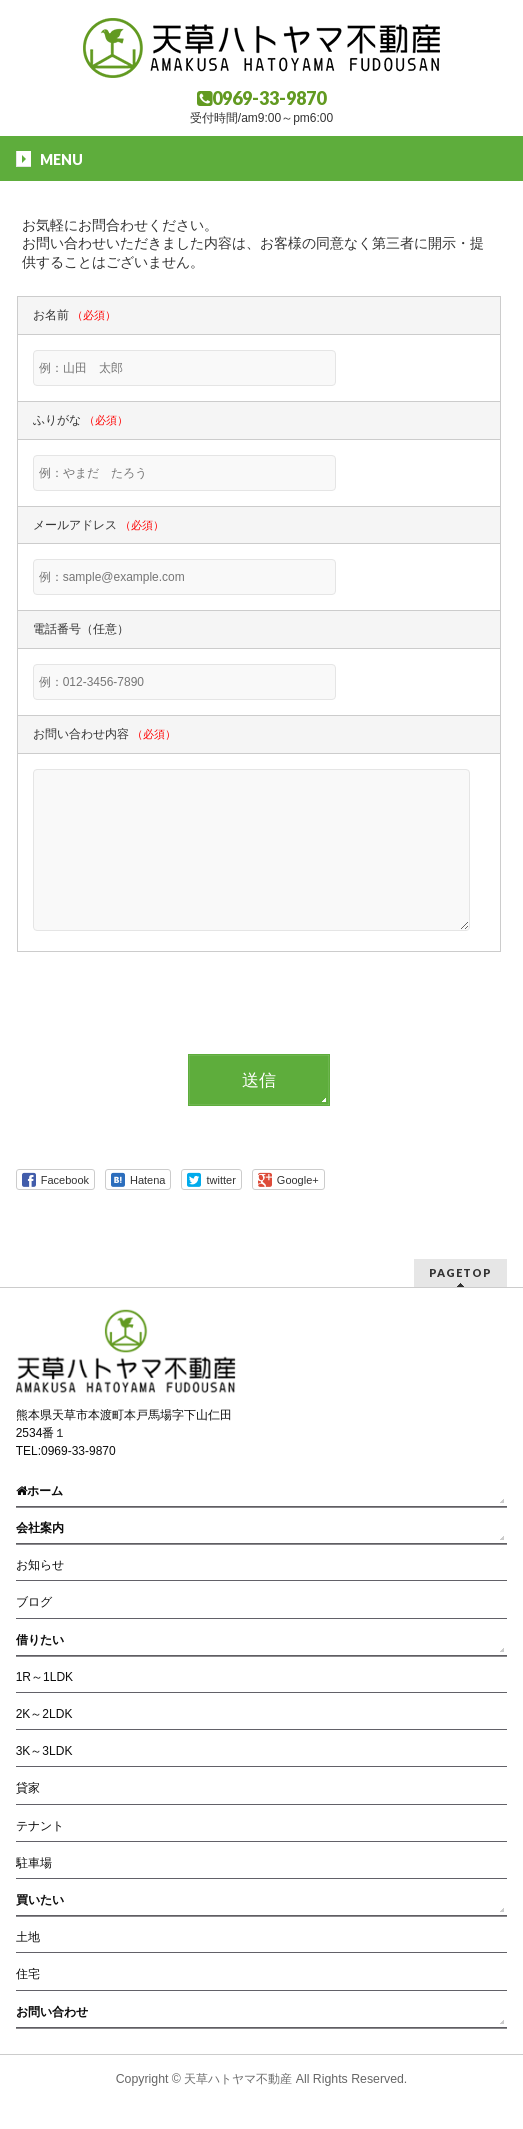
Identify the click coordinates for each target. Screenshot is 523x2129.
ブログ (34, 1603)
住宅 (28, 1975)
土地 (28, 1938)
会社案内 (40, 1529)
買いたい (40, 1901)
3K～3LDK (44, 1752)
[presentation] (169, 1045)
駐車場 (34, 1864)
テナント (40, 1827)
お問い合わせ (52, 2013)
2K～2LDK (44, 1715)
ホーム (39, 1492)
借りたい (40, 1641)
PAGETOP (460, 1273)
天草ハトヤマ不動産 (238, 2080)
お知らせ (40, 1566)
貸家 (28, 1789)
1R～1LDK (44, 1678)
